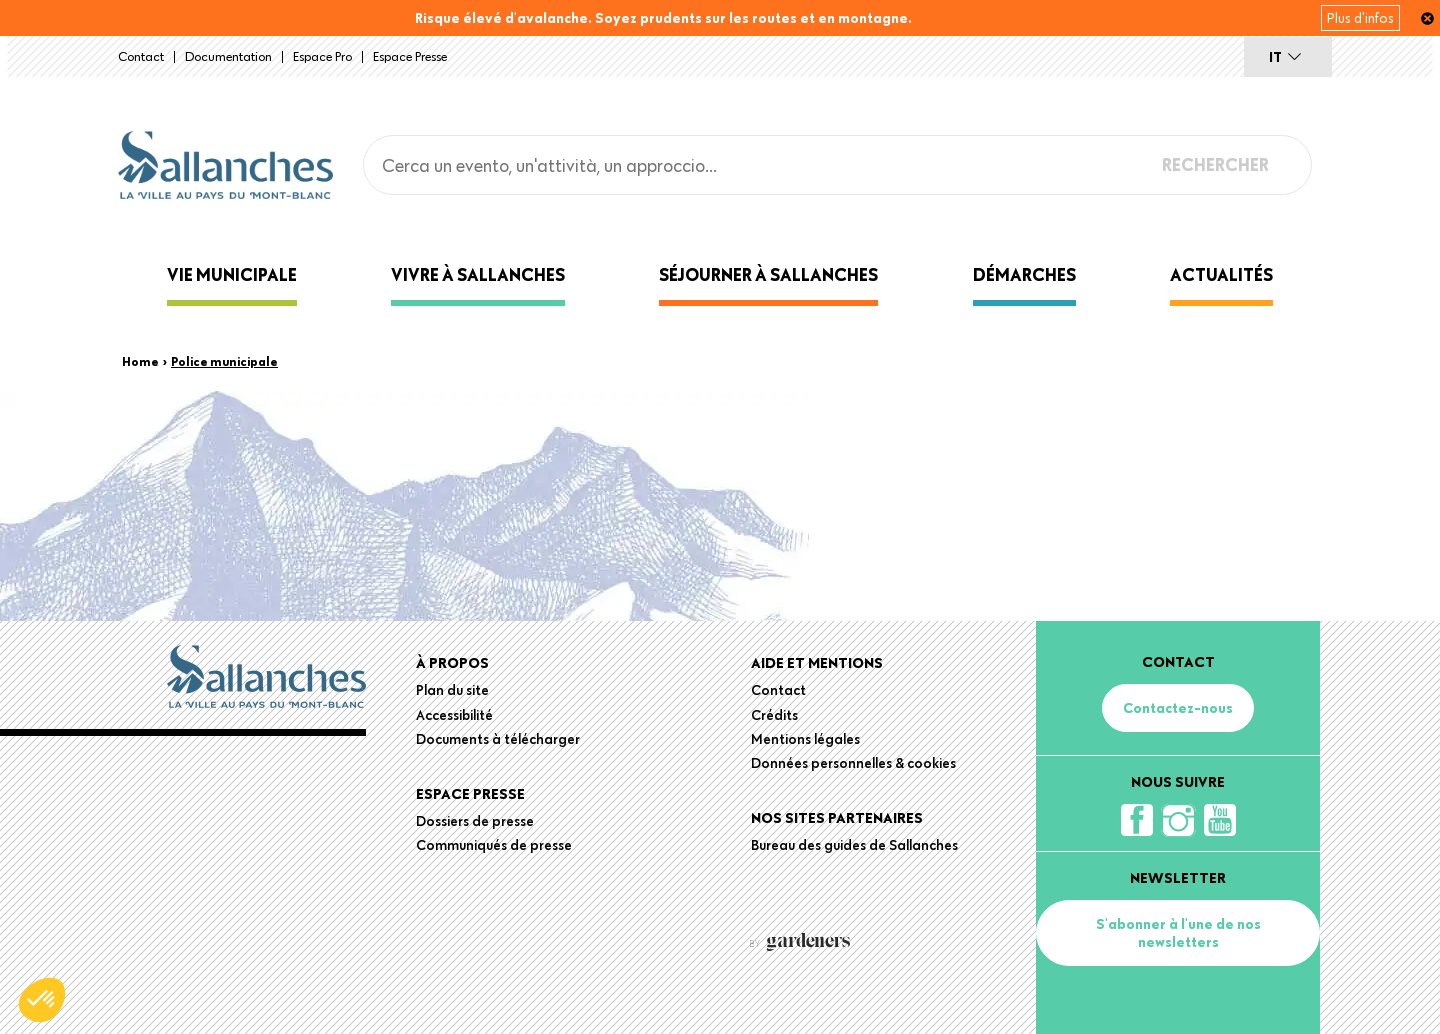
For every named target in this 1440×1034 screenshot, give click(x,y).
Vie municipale (232, 274)
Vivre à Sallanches (478, 274)
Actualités (1221, 274)
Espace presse (410, 56)
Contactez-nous (1178, 708)
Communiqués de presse (494, 845)
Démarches (1024, 274)
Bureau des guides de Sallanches (854, 845)
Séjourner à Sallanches (768, 274)
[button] (42, 1000)
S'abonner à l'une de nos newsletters (1178, 933)
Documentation (228, 56)
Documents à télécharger (498, 739)
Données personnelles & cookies (853, 763)
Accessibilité (454, 715)
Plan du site (452, 690)
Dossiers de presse (475, 821)
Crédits (774, 715)
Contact (141, 56)
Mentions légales (805, 739)
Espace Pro (322, 56)
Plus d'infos (1360, 18)
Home (140, 361)
